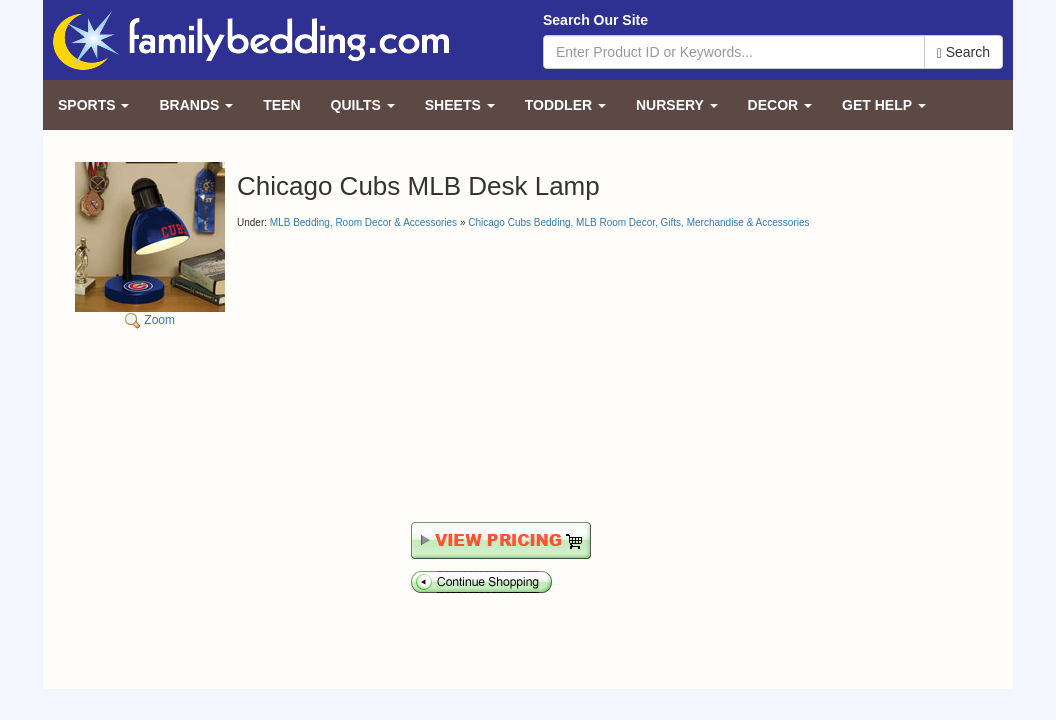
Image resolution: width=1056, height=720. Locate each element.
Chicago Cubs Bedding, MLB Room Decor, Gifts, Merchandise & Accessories (638, 222)
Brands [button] (196, 105)
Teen (281, 105)
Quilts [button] (363, 105)
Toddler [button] (565, 105)
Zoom (150, 244)
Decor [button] (780, 105)
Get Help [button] (884, 105)
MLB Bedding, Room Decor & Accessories (363, 222)
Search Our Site (595, 20)
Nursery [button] (677, 105)
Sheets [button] (460, 105)
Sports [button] (93, 105)
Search (963, 52)
